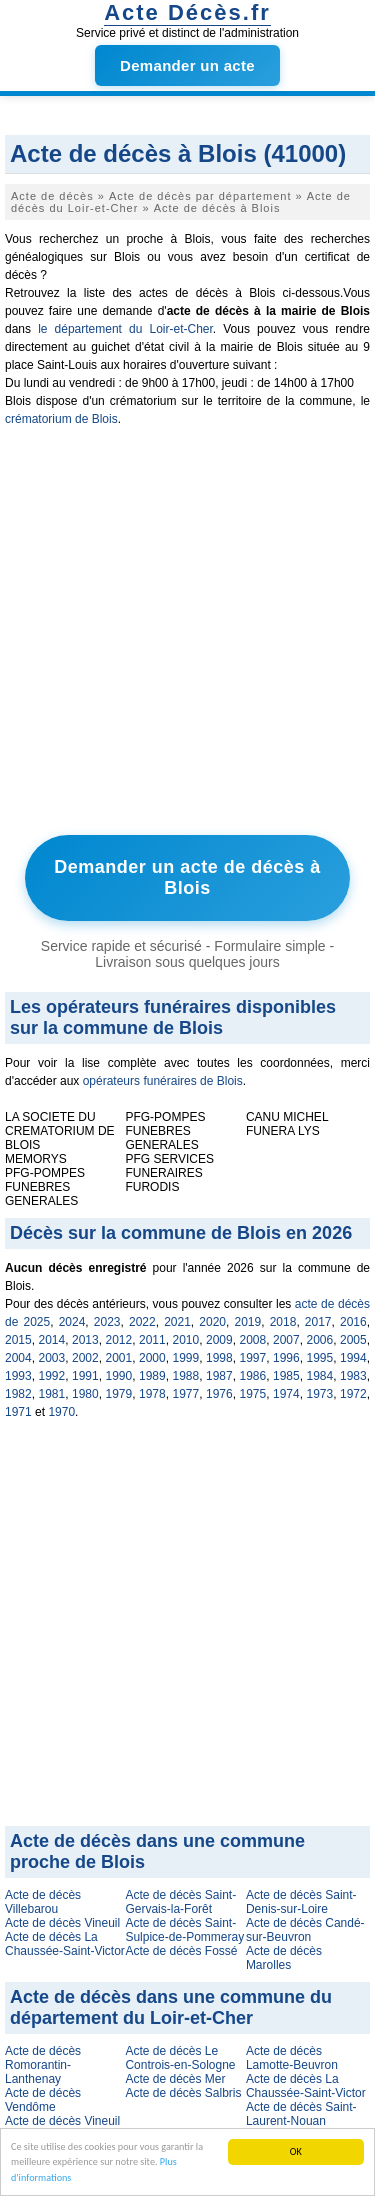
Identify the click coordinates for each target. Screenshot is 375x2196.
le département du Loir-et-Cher (125, 329)
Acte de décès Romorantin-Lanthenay (43, 2065)
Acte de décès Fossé (181, 1951)
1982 (18, 1394)
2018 (283, 1322)
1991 (85, 1376)
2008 (253, 1340)
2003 (52, 1358)
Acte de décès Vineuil (62, 1923)
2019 (248, 1322)
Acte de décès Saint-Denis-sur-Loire (301, 1902)
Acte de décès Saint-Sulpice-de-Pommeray (184, 1930)
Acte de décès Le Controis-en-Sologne (180, 2058)
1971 (18, 1412)
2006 (320, 1340)
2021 (177, 1322)
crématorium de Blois (61, 419)
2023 (107, 1322)
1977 (186, 1394)
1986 (253, 1376)
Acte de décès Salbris (183, 2093)
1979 (119, 1394)
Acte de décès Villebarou (43, 1902)
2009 (219, 1340)
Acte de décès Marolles (284, 1958)
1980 (85, 1394)
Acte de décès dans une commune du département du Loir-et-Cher (171, 2007)
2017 (318, 1322)
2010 (186, 1340)
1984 (320, 1376)
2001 (119, 1358)
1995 (320, 1358)
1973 (320, 1394)
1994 (353, 1358)
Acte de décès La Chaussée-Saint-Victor (65, 1944)
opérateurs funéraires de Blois (163, 1081)
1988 (186, 1376)
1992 (52, 1376)
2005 (353, 1340)
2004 (18, 1358)
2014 (52, 1340)
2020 (212, 1322)
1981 (52, 1394)
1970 (61, 1412)
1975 (253, 1394)
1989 (152, 1376)
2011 (152, 1340)
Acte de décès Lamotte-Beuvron (292, 2058)
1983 (353, 1376)
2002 (85, 1358)
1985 (286, 1376)
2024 (72, 1322)
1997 (253, 1358)
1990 (119, 1376)
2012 (119, 1340)
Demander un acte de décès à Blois (187, 877)
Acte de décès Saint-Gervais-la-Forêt (180, 1902)
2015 (18, 1340)
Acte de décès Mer (175, 2079)
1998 (219, 1358)
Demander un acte (187, 65)
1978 (152, 1394)
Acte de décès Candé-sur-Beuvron (305, 1930)
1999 (186, 1358)
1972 (353, 1394)
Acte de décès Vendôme (43, 2100)
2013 (85, 1340)
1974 (286, 1394)
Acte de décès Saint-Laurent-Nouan (301, 2114)
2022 (142, 1322)
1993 (18, 1376)
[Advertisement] (187, 635)
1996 (286, 1358)
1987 (219, 1376)
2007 (286, 1340)
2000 (152, 1358)
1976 (219, 1394)
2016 (353, 1322)
